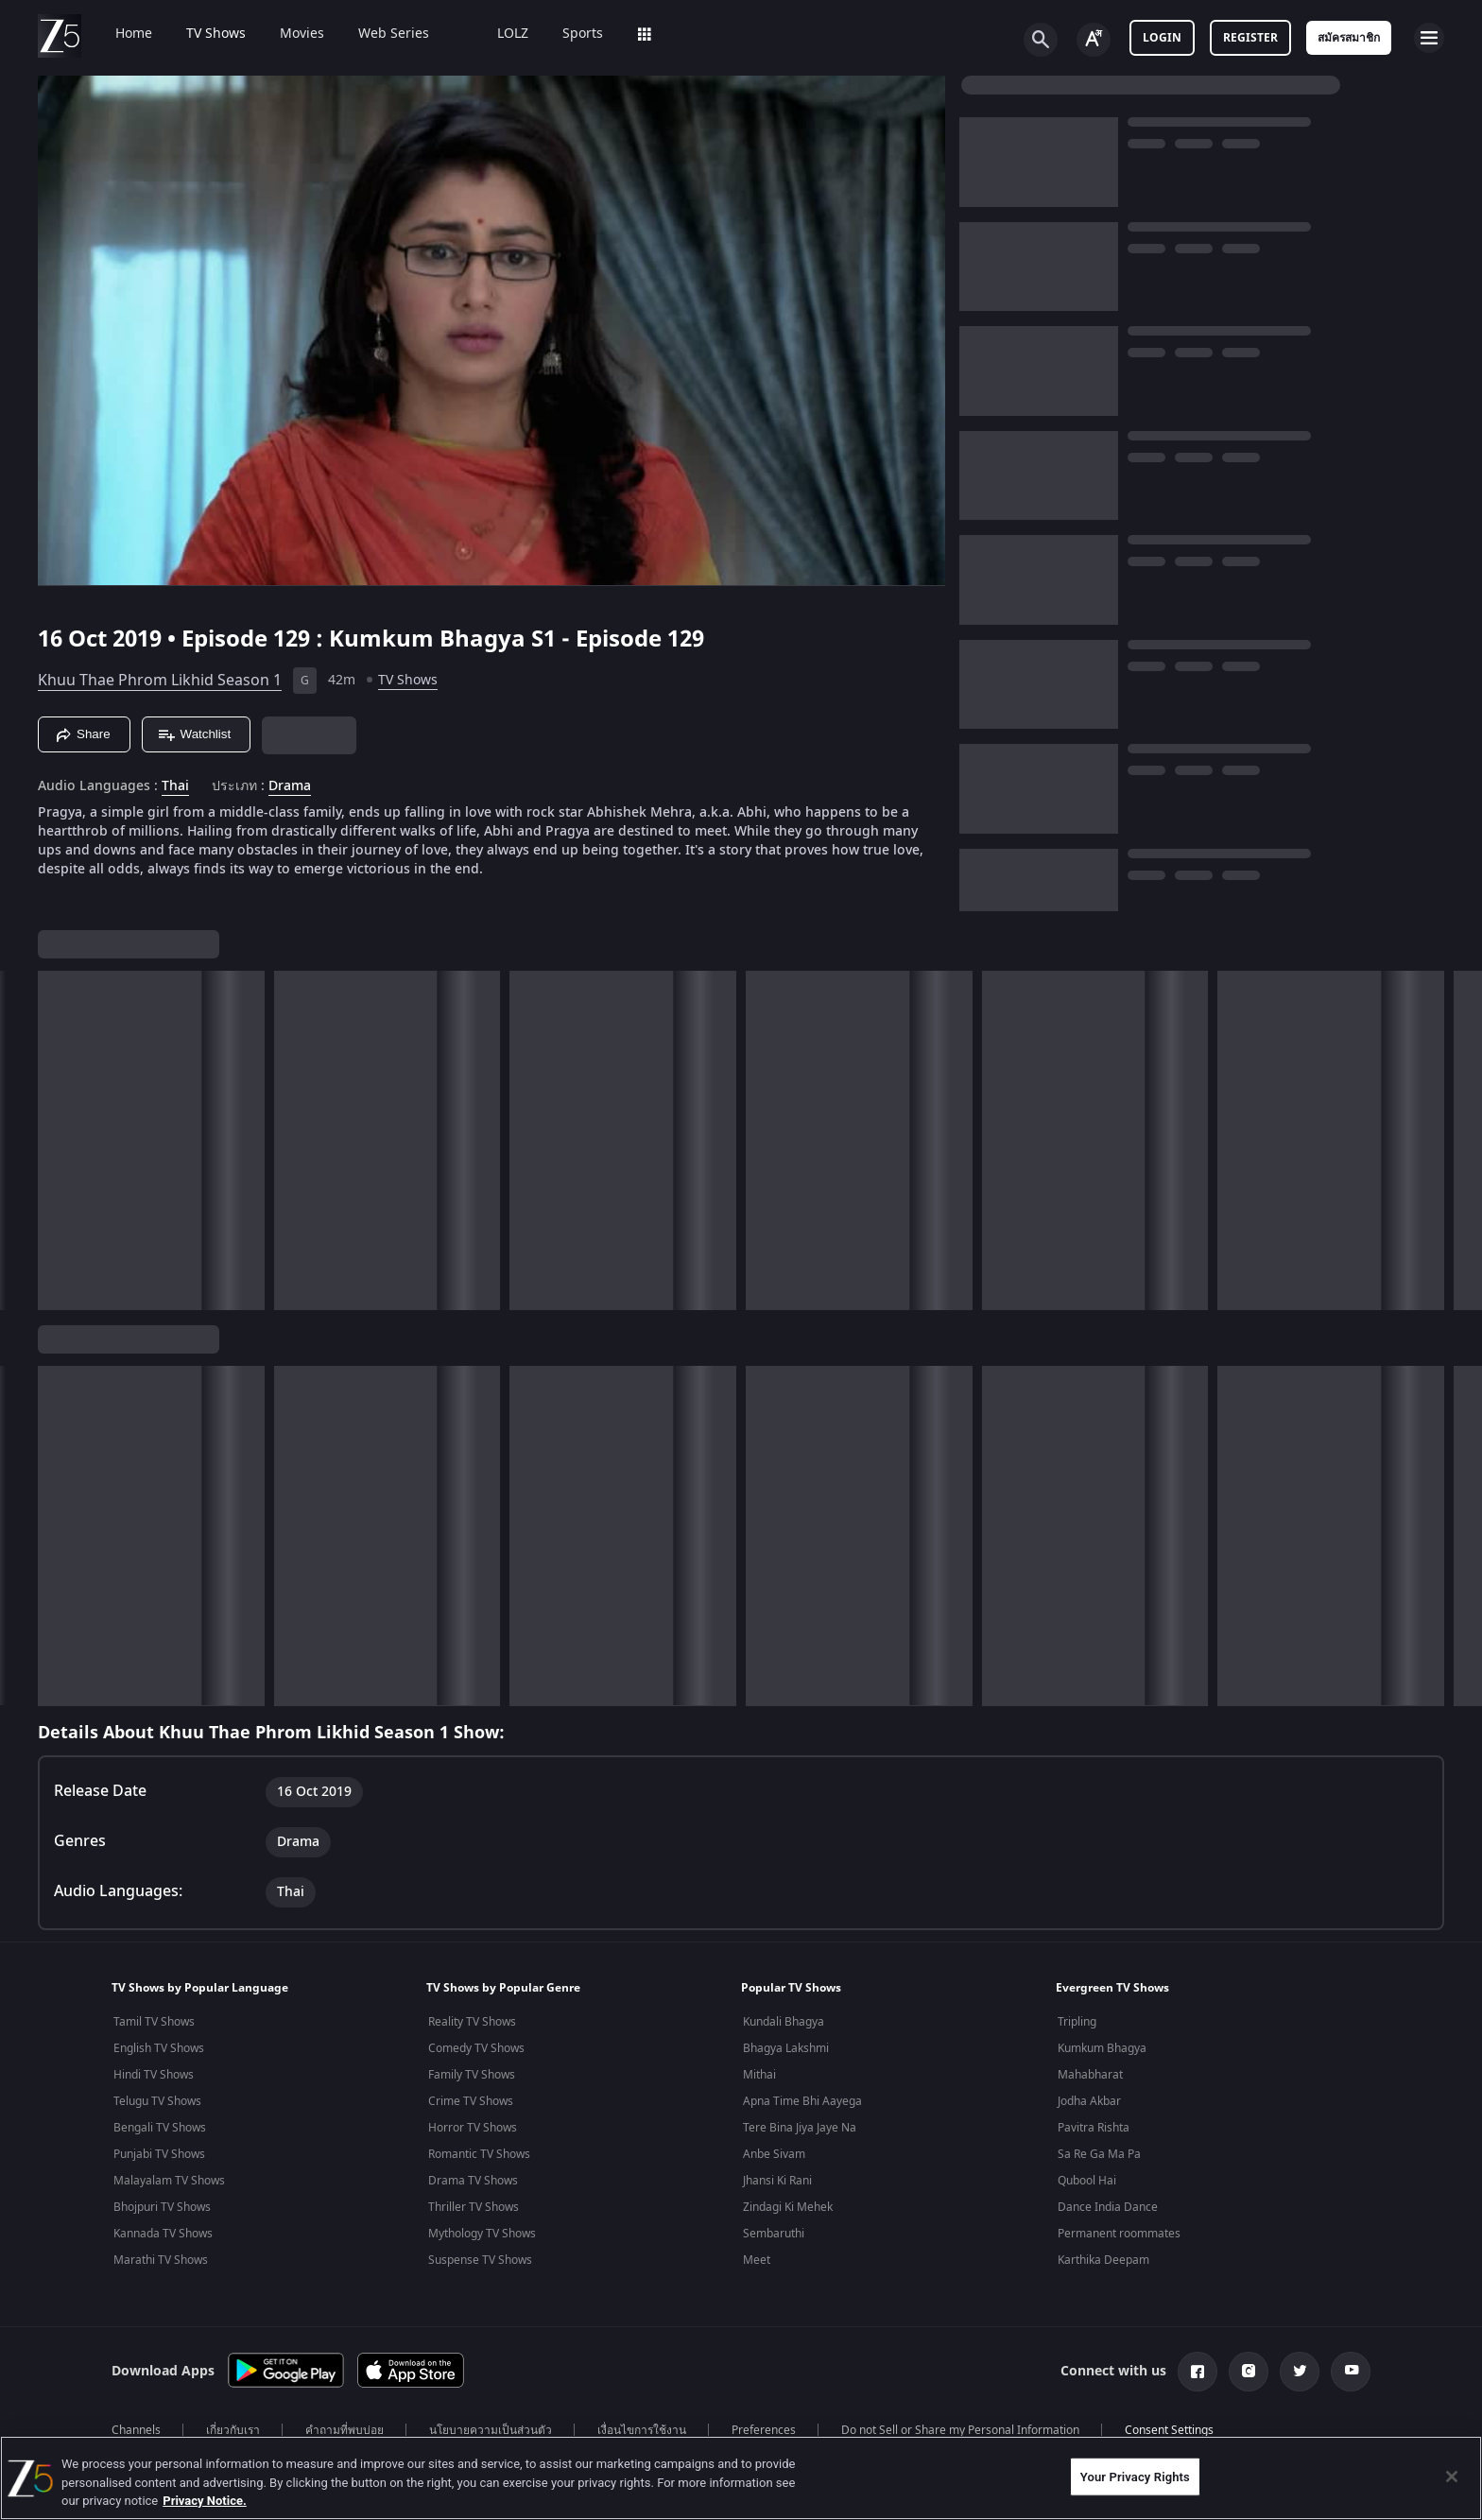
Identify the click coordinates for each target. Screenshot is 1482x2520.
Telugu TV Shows (157, 2101)
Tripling (1077, 2021)
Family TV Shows (471, 2074)
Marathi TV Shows (160, 2260)
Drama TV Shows (473, 2180)
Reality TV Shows (472, 2021)
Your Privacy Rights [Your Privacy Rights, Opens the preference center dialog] (1135, 2476)
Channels (136, 2430)
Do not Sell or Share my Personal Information (960, 2430)
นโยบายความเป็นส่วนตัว (490, 2430)
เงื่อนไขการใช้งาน (641, 2430)
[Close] (1452, 2476)
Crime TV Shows (470, 2101)
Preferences (764, 2430)
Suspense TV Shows (480, 2260)
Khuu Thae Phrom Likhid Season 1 (160, 680)
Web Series (380, 34)
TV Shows (203, 34)
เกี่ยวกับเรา (233, 2430)
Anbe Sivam (774, 2154)
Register (1250, 37)
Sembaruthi (773, 2233)
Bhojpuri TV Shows (162, 2207)
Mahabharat (1090, 2074)
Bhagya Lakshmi (786, 2048)
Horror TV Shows (472, 2127)
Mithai (759, 2074)
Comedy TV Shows (476, 2048)
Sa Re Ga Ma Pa (1099, 2154)
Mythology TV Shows (482, 2233)
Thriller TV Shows (473, 2207)
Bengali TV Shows (159, 2127)
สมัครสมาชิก (1349, 37)
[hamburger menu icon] (1429, 38)
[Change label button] (1094, 40)
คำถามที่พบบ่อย (344, 2430)
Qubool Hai (1087, 2180)
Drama (289, 786)
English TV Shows (158, 2048)
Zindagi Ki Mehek (788, 2207)
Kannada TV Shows (163, 2233)
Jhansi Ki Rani (777, 2180)
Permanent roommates (1119, 2233)
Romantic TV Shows (479, 2154)
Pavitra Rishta (1093, 2127)
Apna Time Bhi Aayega (802, 2101)
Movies (289, 34)
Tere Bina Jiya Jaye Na (799, 2127)
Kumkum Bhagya (1102, 2048)
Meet (756, 2260)
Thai (175, 786)
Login (1162, 37)
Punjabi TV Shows (159, 2154)
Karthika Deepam (1103, 2260)
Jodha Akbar (1089, 2101)
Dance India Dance (1108, 2207)
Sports (569, 34)
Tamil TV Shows (154, 2021)
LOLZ (499, 34)
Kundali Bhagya (783, 2021)
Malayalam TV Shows (169, 2180)
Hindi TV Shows (153, 2074)
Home (120, 34)
